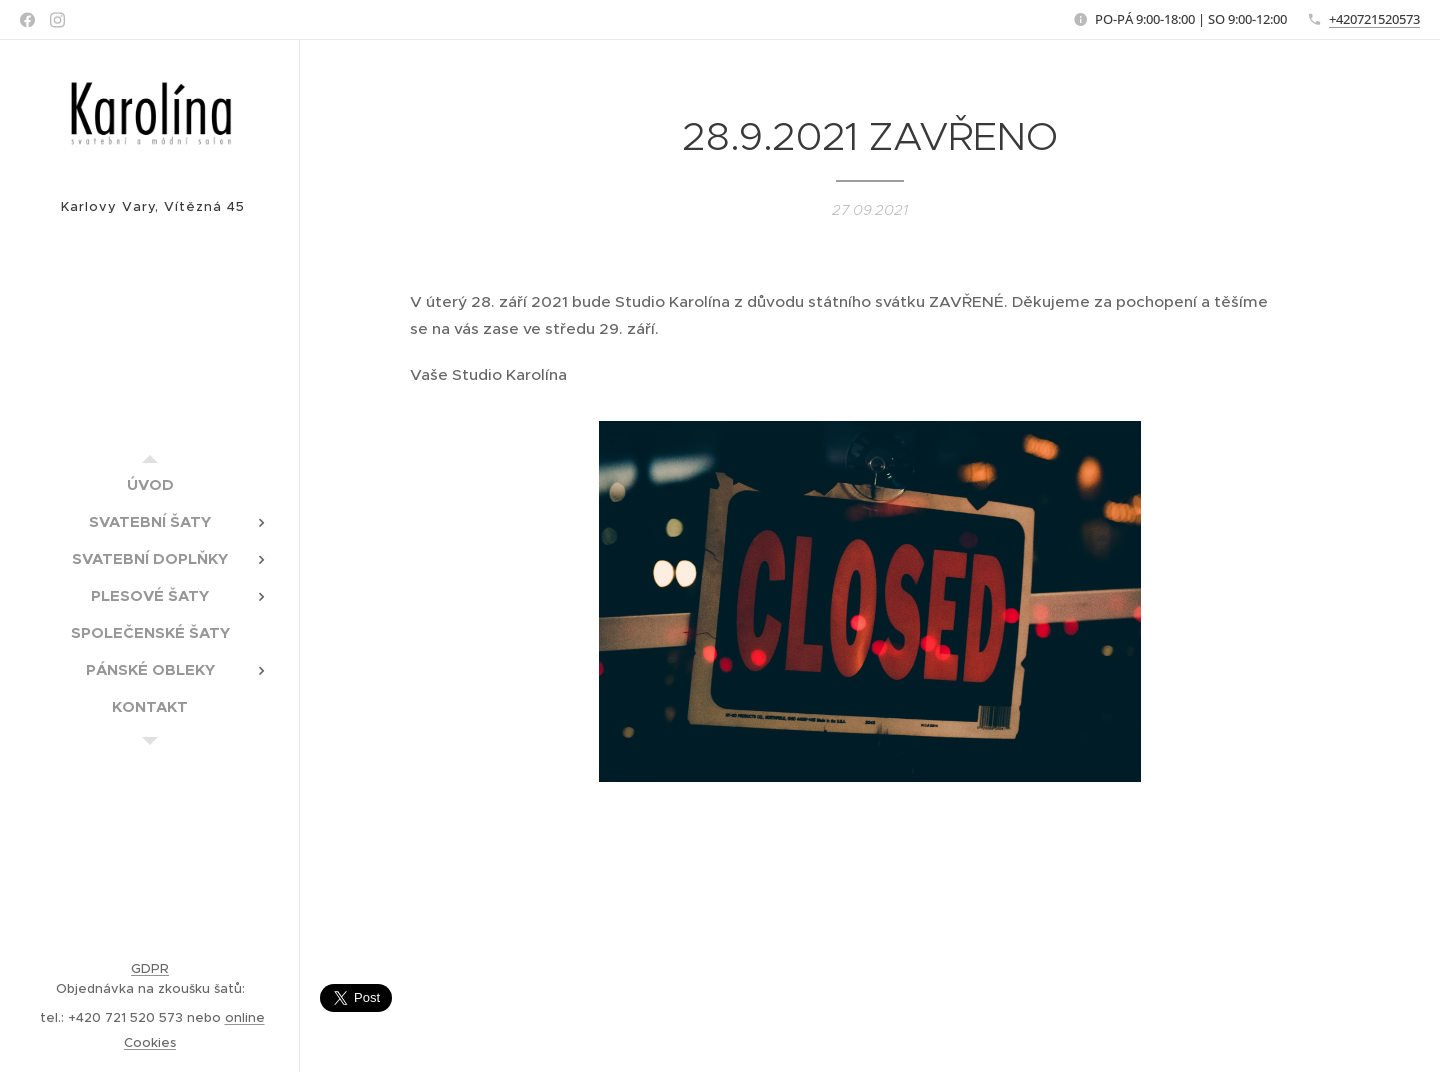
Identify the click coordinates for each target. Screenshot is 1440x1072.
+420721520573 (1374, 19)
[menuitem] (150, 484)
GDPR (150, 968)
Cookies (150, 1042)
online (245, 1017)
